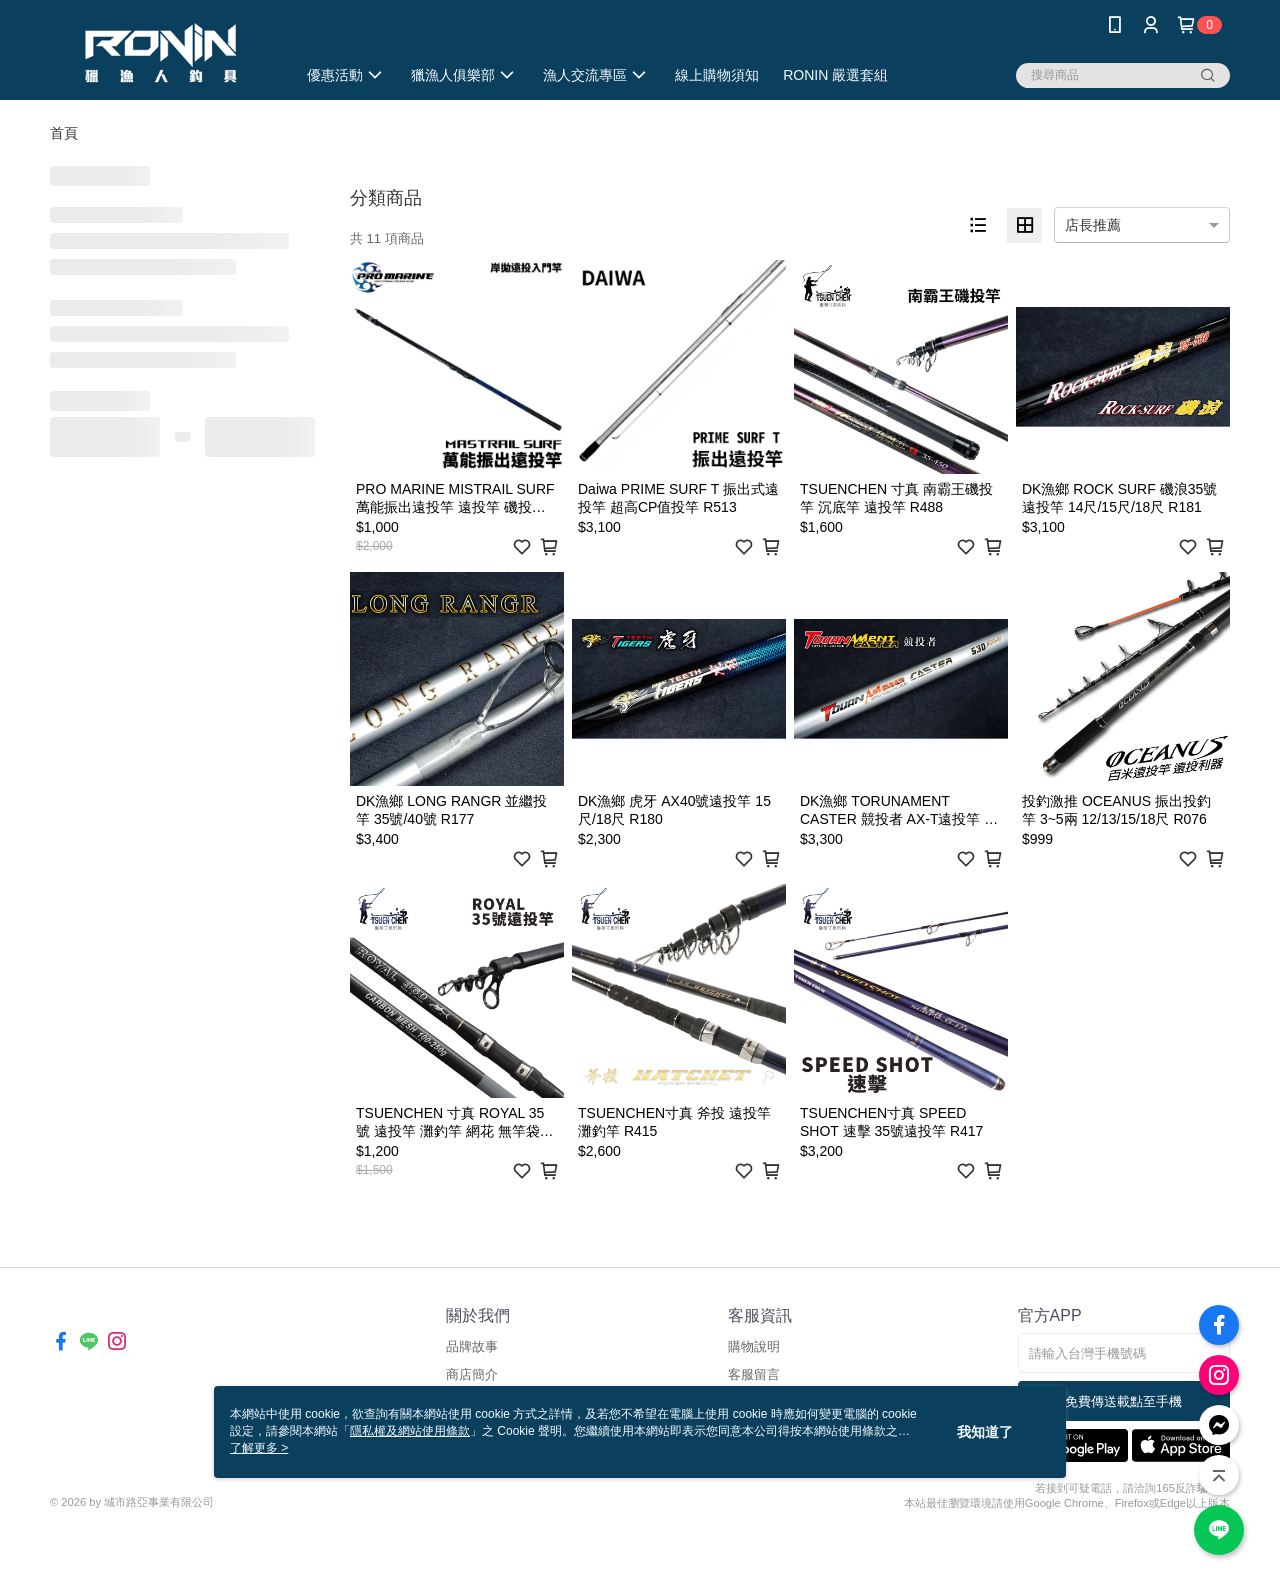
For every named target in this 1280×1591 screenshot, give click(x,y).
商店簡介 (472, 1374)
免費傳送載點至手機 (1123, 1401)
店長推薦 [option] (1093, 225)
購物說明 (754, 1346)
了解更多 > (259, 1448)
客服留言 (754, 1374)
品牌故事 (472, 1346)
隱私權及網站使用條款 (410, 1431)
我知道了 (985, 1432)
